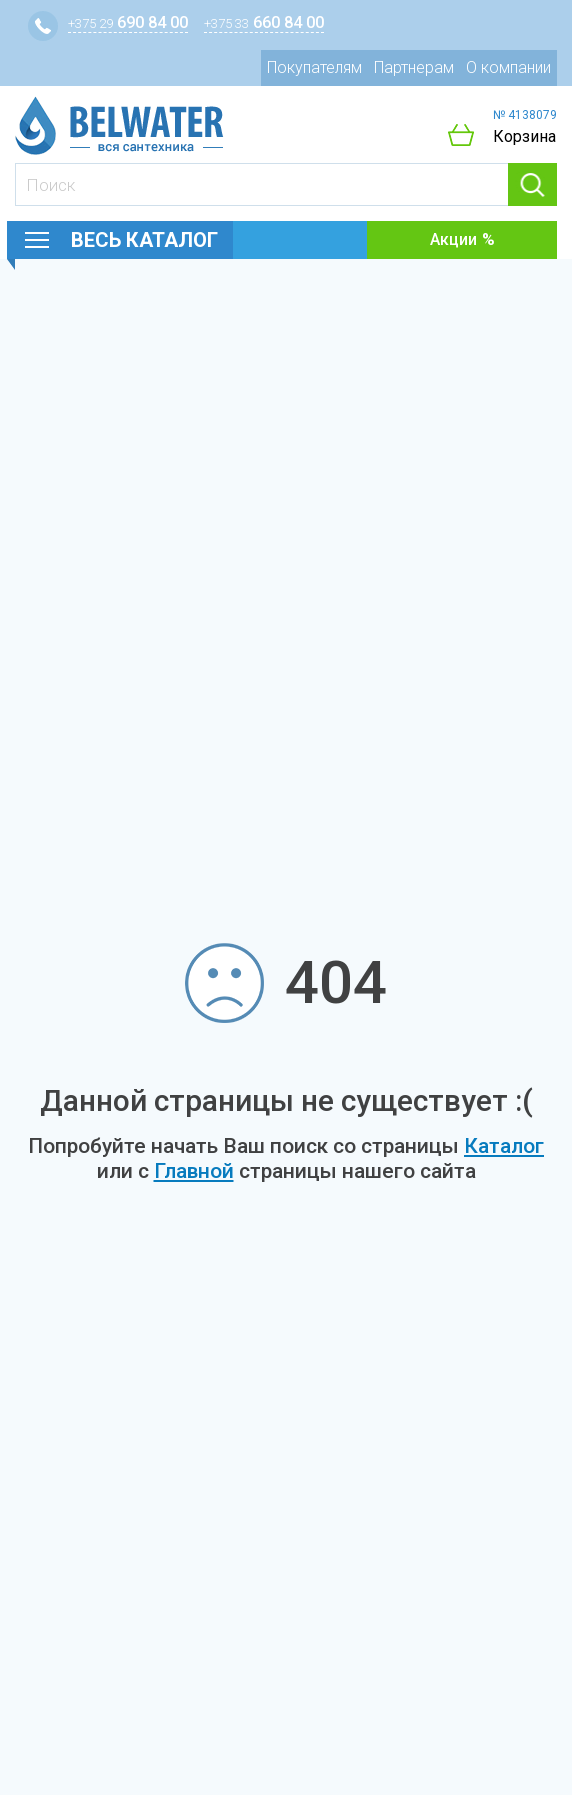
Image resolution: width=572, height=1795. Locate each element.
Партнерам (414, 67)
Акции (453, 239)
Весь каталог (144, 240)
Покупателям (314, 67)
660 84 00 (264, 22)
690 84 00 (128, 22)
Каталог (504, 1146)
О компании (508, 67)
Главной (194, 1171)
